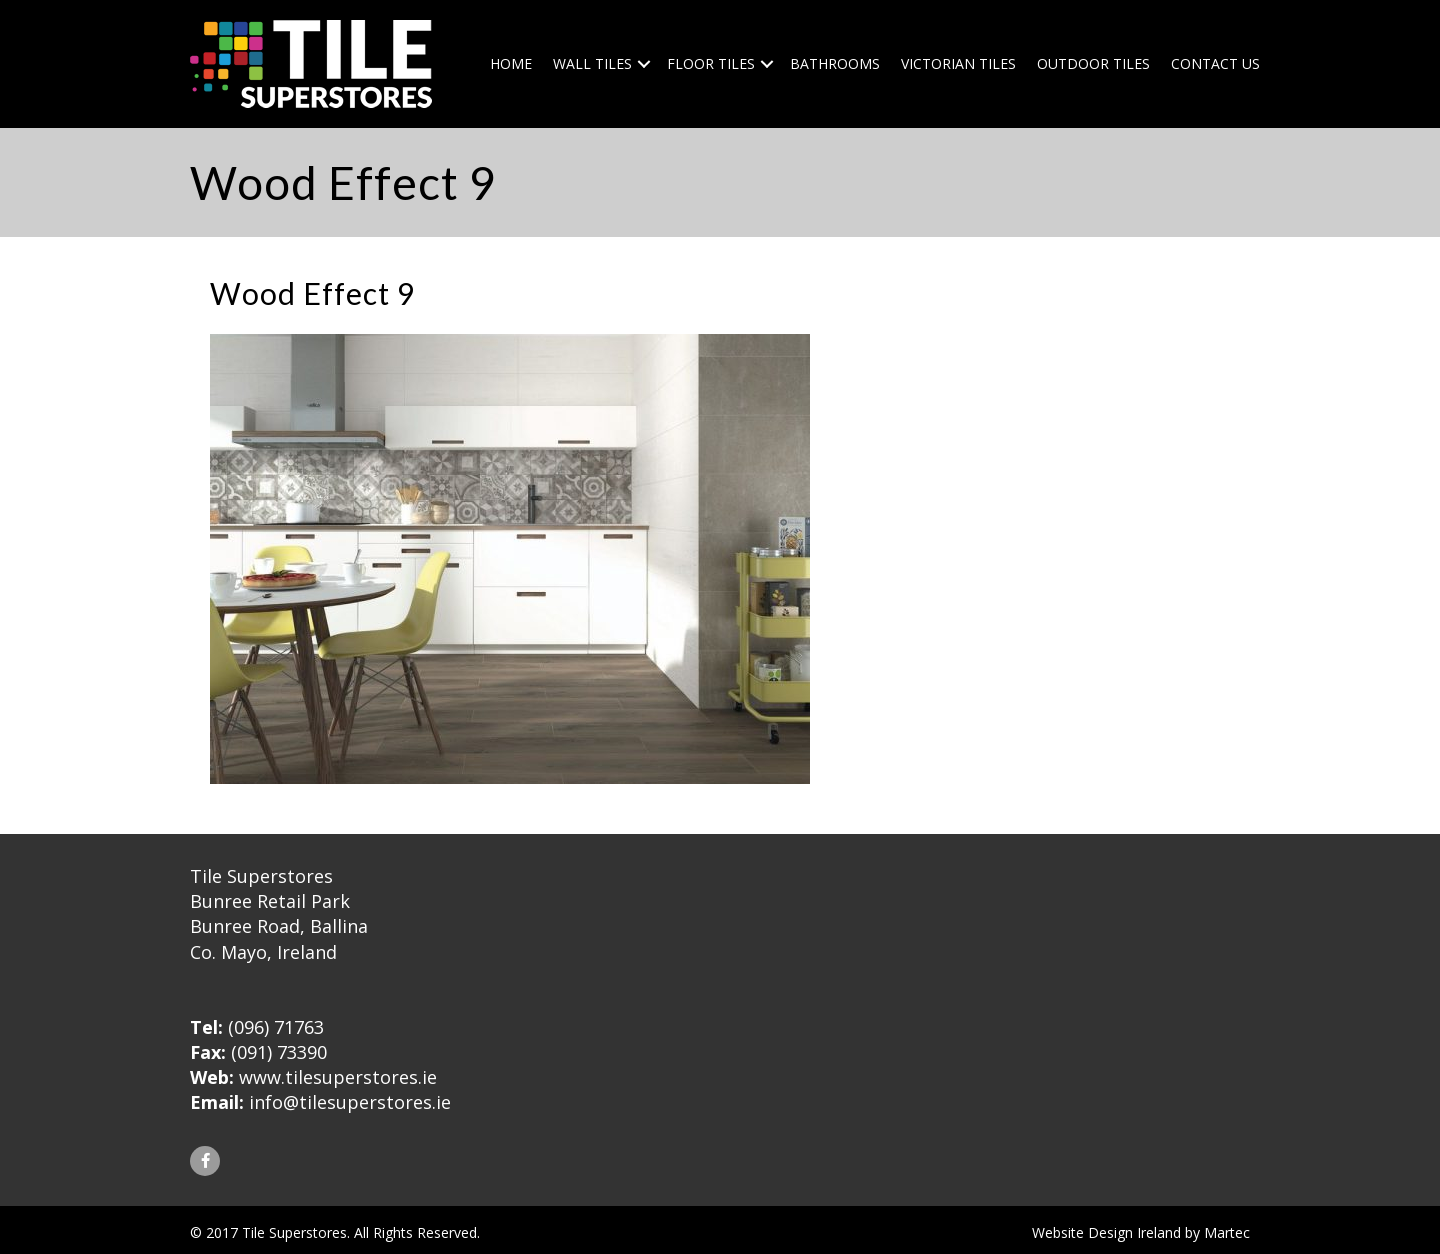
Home (511, 63)
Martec (1227, 1232)
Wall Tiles (592, 63)
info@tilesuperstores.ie (350, 1102)
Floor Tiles (711, 63)
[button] (205, 1161)
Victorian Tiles (958, 63)
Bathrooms (835, 63)
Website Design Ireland (1106, 1232)
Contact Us (1215, 63)
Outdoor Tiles (1093, 63)
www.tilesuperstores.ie (338, 1077)
